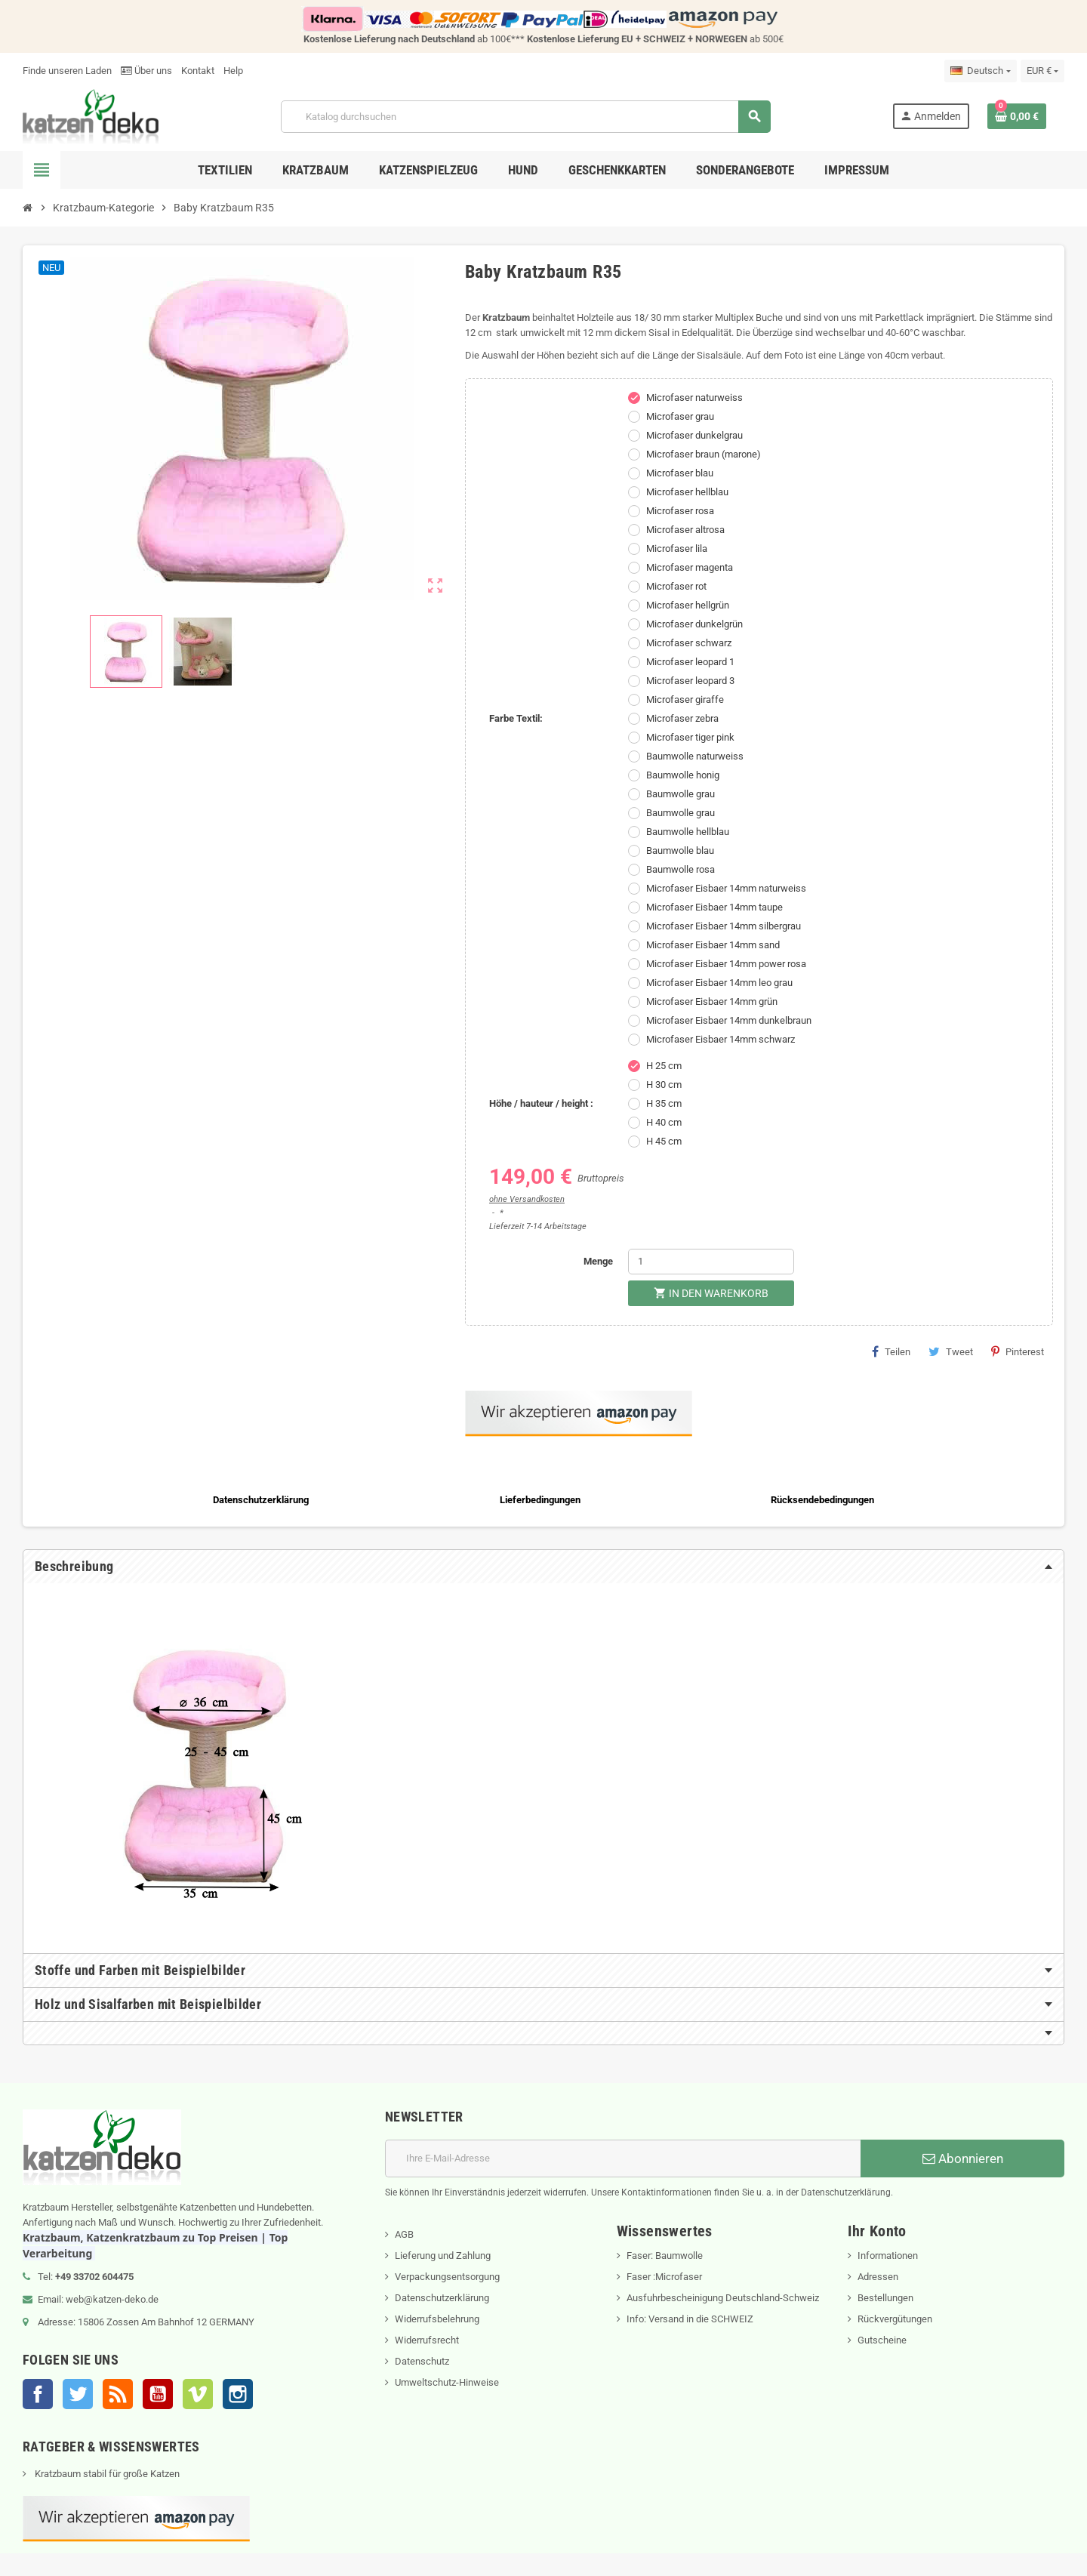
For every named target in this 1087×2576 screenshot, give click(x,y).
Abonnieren (962, 2158)
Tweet (950, 1351)
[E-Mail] (623, 2158)
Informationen (888, 2255)
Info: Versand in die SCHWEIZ (690, 2319)
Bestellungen (885, 2297)
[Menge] (711, 1261)
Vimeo (198, 2394)
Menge (598, 1261)
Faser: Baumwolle (665, 2255)
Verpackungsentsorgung (447, 2276)
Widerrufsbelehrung (437, 2319)
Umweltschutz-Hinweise (447, 2382)
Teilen (891, 1351)
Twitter (78, 2394)
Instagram (238, 2394)
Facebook (38, 2394)
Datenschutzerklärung (442, 2297)
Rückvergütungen (895, 2319)
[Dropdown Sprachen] (980, 71)
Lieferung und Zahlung (443, 2255)
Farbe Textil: (516, 718)
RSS (118, 2394)
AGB (404, 2234)
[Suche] (525, 116)
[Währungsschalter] (1042, 71)
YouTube (158, 2394)
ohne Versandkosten (527, 1199)
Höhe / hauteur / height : (541, 1103)
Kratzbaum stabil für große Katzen (106, 2473)
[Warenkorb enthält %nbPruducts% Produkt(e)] (1016, 116)
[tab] (543, 1566)
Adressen (878, 2276)
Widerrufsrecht (427, 2340)
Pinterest (1017, 1351)
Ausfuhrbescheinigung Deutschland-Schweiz (723, 2297)
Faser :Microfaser (664, 2276)
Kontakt (197, 70)
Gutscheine (882, 2340)
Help (233, 70)
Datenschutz (422, 2361)
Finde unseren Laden (67, 70)
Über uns (146, 70)
